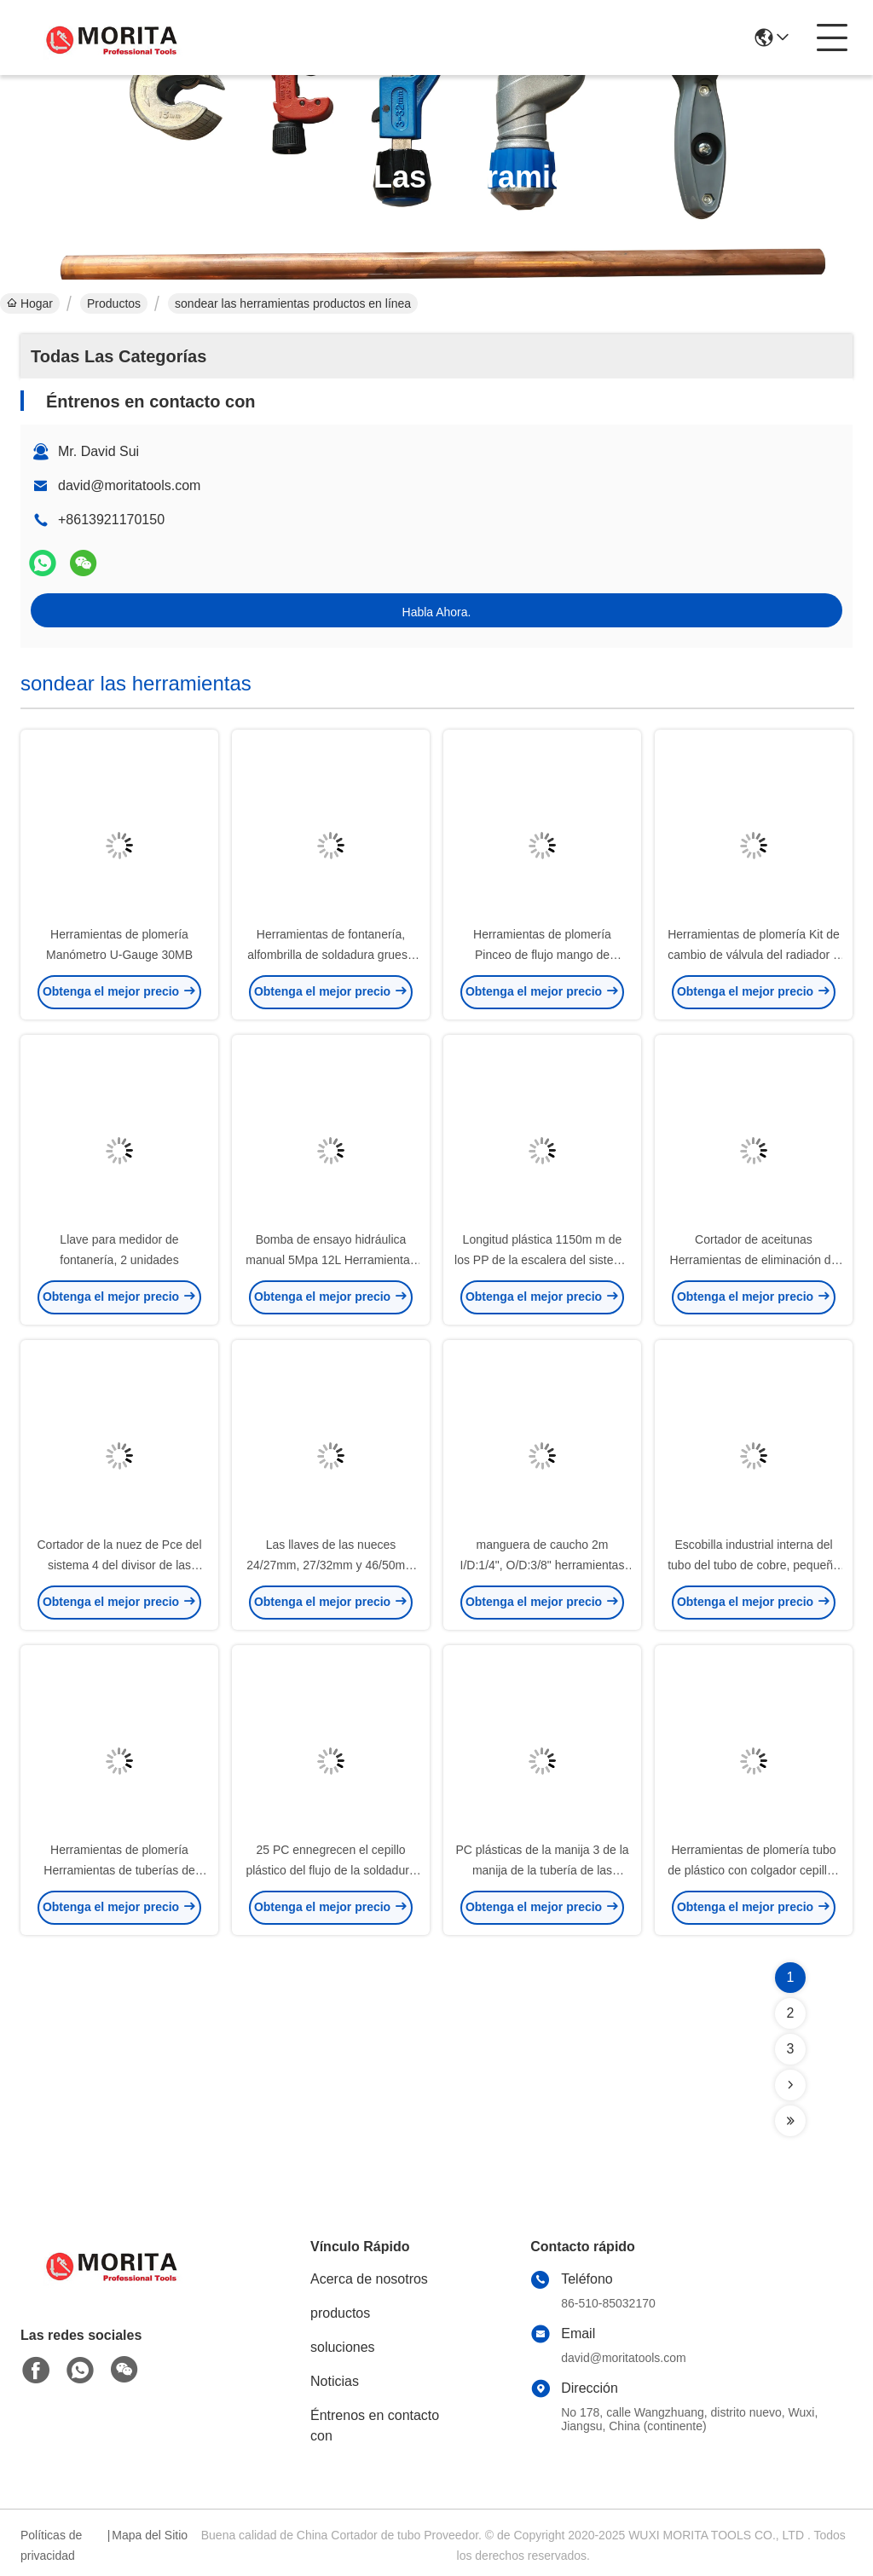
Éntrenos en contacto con (374, 2425)
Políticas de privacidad (51, 2545)
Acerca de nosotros (369, 2279)
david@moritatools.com (129, 485)
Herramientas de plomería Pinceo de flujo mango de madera (542, 954)
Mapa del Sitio (150, 2535)
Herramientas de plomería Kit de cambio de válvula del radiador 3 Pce (754, 954)
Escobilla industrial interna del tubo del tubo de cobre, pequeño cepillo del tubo (754, 1565)
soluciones (342, 2347)
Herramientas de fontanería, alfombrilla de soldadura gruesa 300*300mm (330, 954)
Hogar (30, 303)
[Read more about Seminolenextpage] (790, 2085)
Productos (114, 303)
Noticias (334, 2381)
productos (340, 2313)
